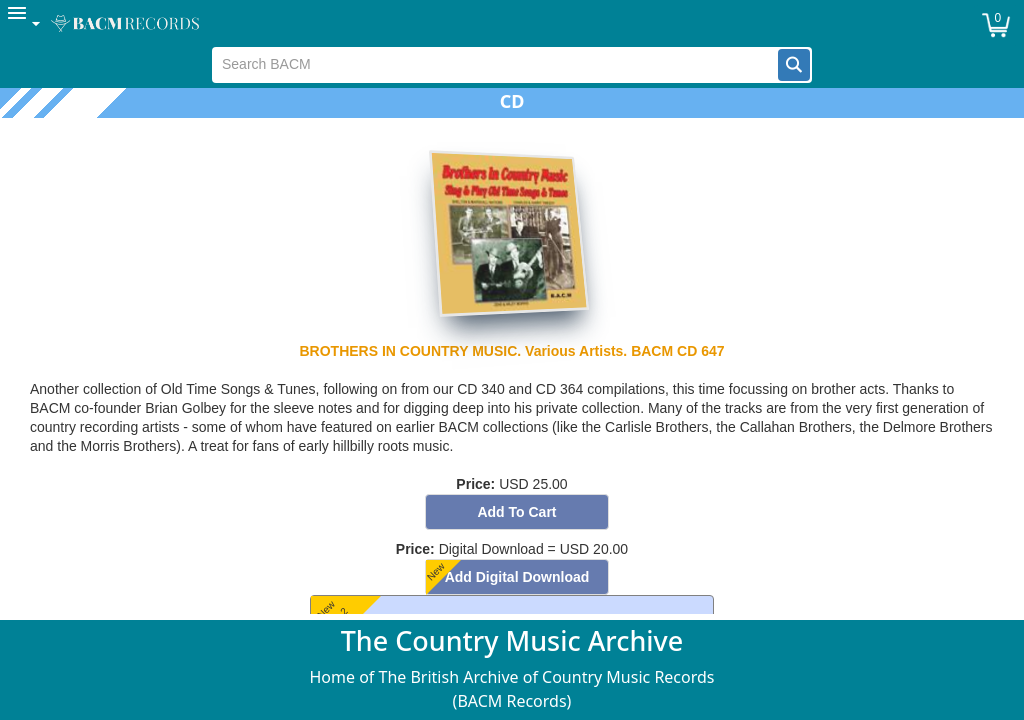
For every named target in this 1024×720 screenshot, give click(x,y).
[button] (794, 65)
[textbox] (495, 65)
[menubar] (512, 23)
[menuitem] (25, 23)
